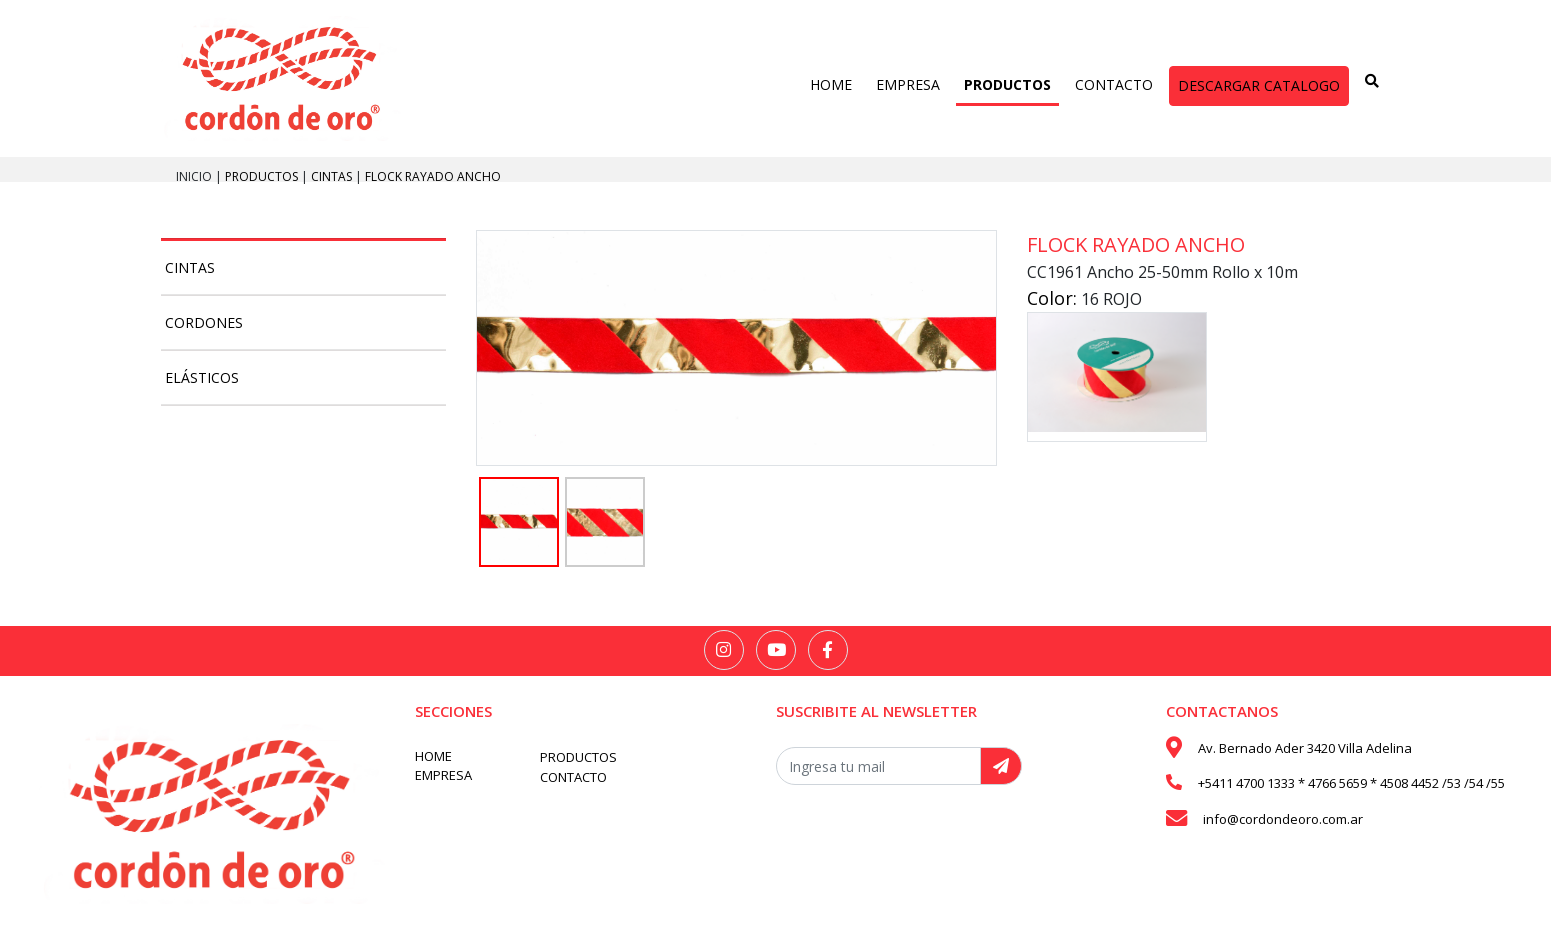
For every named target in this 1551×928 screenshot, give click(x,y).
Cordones (204, 322)
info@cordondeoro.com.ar (1283, 819)
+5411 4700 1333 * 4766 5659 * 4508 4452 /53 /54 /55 (1351, 783)
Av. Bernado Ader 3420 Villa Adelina (1305, 748)
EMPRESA (908, 84)
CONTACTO (1114, 84)
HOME (831, 84)
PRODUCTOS (1007, 84)
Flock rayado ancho (433, 176)
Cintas (333, 176)
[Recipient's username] (878, 766)
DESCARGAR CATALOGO (1259, 85)
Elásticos (202, 377)
